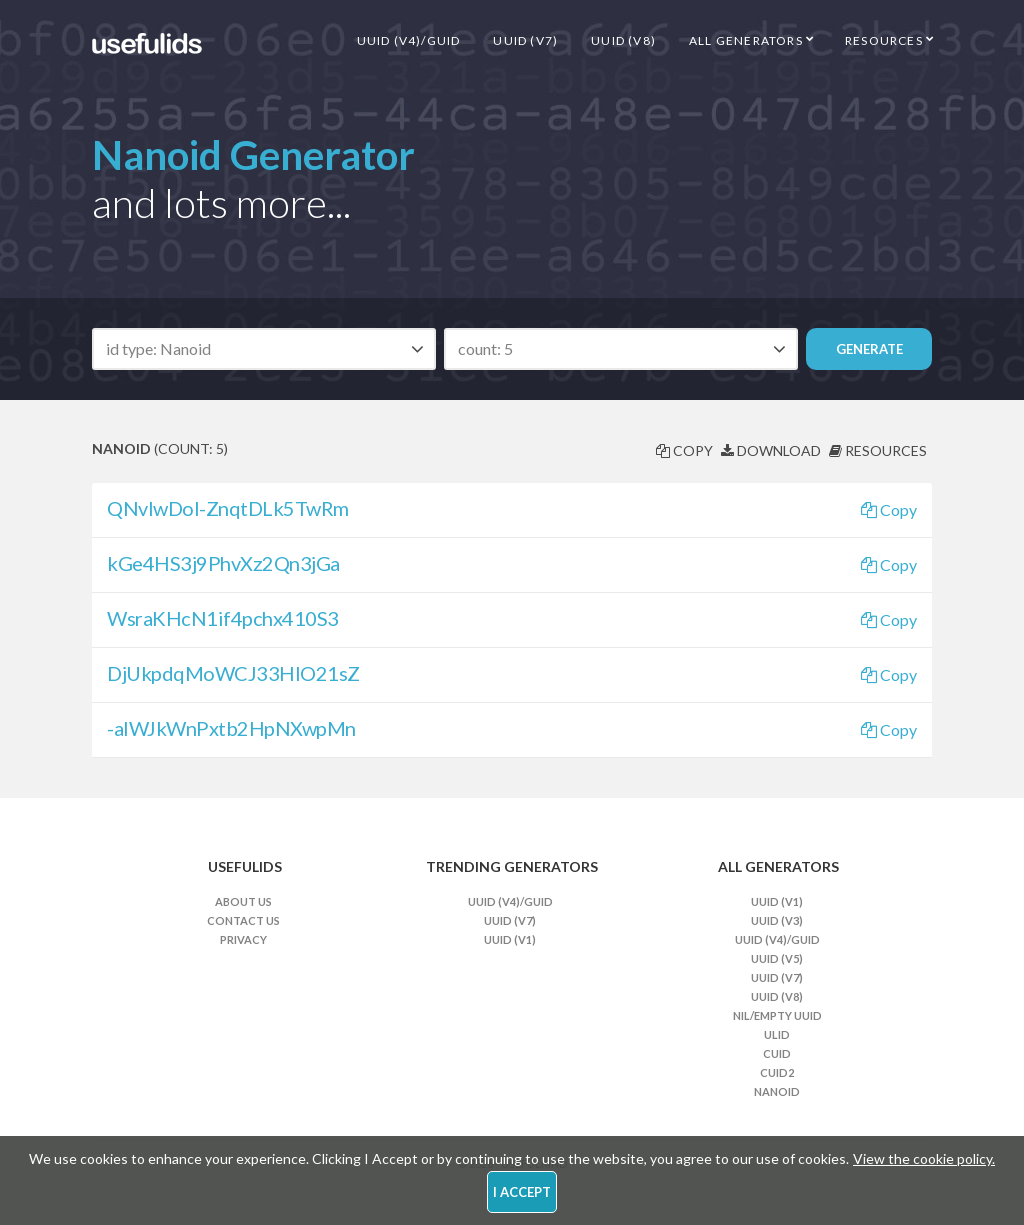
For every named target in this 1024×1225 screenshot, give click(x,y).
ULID (777, 1034)
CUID (777, 1053)
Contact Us (243, 920)
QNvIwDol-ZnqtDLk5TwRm (228, 508)
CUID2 (777, 1072)
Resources (884, 40)
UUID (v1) (510, 939)
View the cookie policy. (924, 1158)
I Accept (522, 1192)
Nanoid (777, 1091)
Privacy (243, 939)
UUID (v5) (777, 958)
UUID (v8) (623, 40)
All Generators (746, 40)
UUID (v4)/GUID (409, 40)
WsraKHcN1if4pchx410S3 (223, 618)
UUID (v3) (777, 920)
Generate (869, 349)
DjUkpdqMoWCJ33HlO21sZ (233, 673)
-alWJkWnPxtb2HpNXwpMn (231, 728)
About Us (243, 901)
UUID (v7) (525, 40)
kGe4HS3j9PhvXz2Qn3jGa (223, 563)
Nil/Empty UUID (777, 1015)
